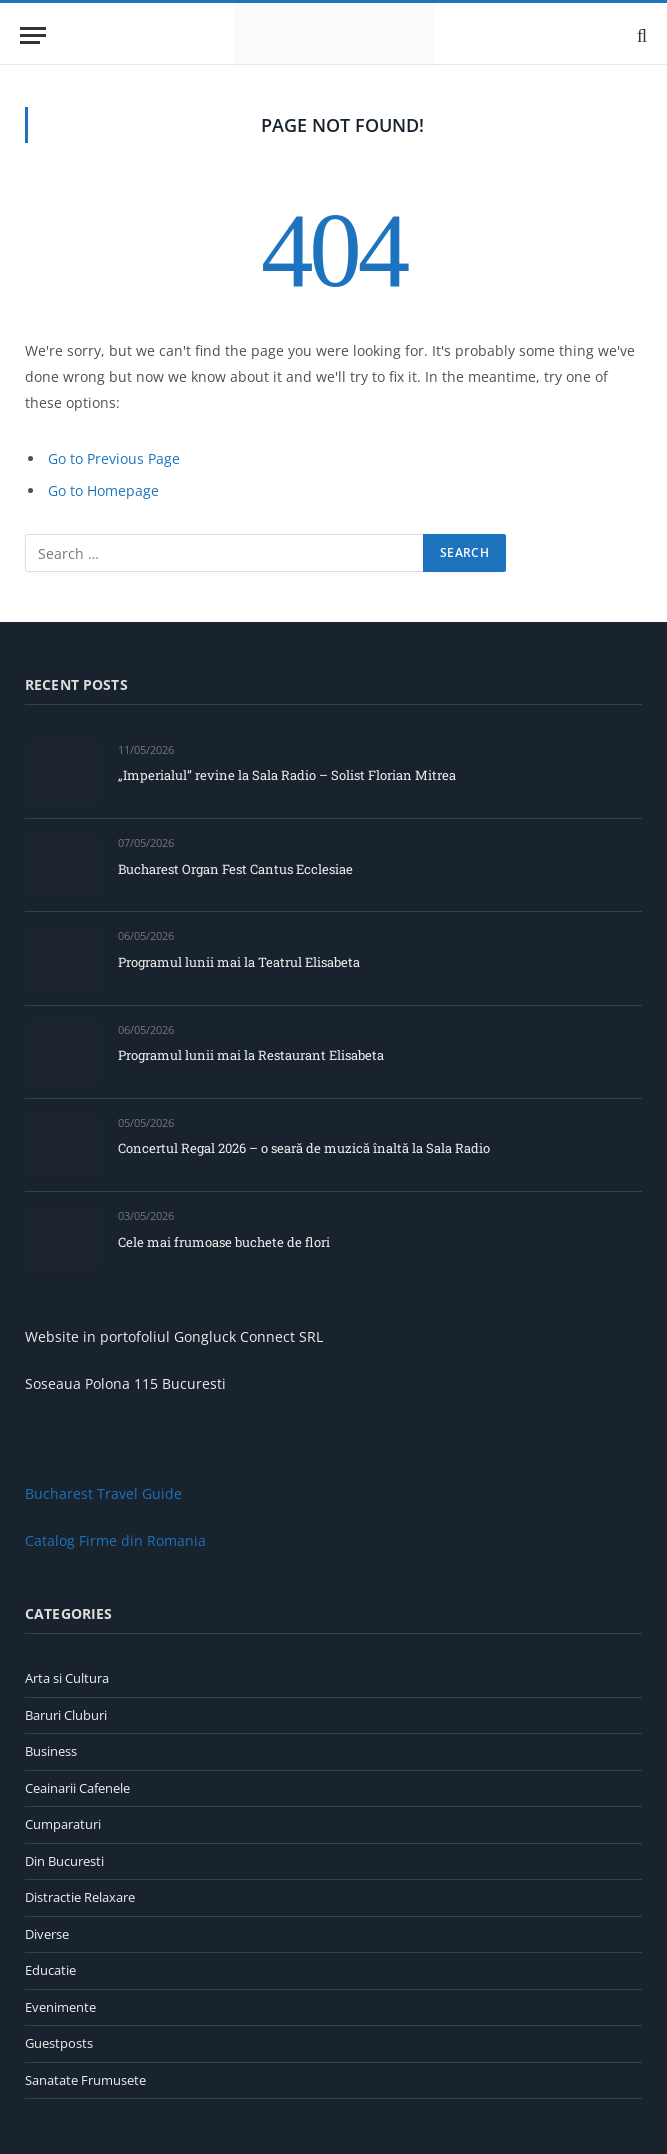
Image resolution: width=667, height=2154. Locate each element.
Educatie (50, 1970)
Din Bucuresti (64, 1861)
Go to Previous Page (114, 458)
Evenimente (60, 2007)
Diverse (47, 1934)
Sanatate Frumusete (85, 2080)
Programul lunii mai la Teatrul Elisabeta (239, 962)
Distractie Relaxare (80, 1897)
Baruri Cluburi (66, 1715)
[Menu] (33, 35)
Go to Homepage (103, 490)
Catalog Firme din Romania (115, 1540)
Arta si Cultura (67, 1678)
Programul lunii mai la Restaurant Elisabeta (251, 1055)
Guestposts (59, 2043)
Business (51, 1751)
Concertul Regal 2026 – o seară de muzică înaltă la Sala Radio (304, 1148)
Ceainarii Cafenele (77, 1788)
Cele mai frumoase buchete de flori (224, 1242)
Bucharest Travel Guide (103, 1493)
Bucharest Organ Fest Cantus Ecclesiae (235, 869)
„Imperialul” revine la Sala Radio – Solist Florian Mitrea (287, 775)
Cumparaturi (63, 1824)
